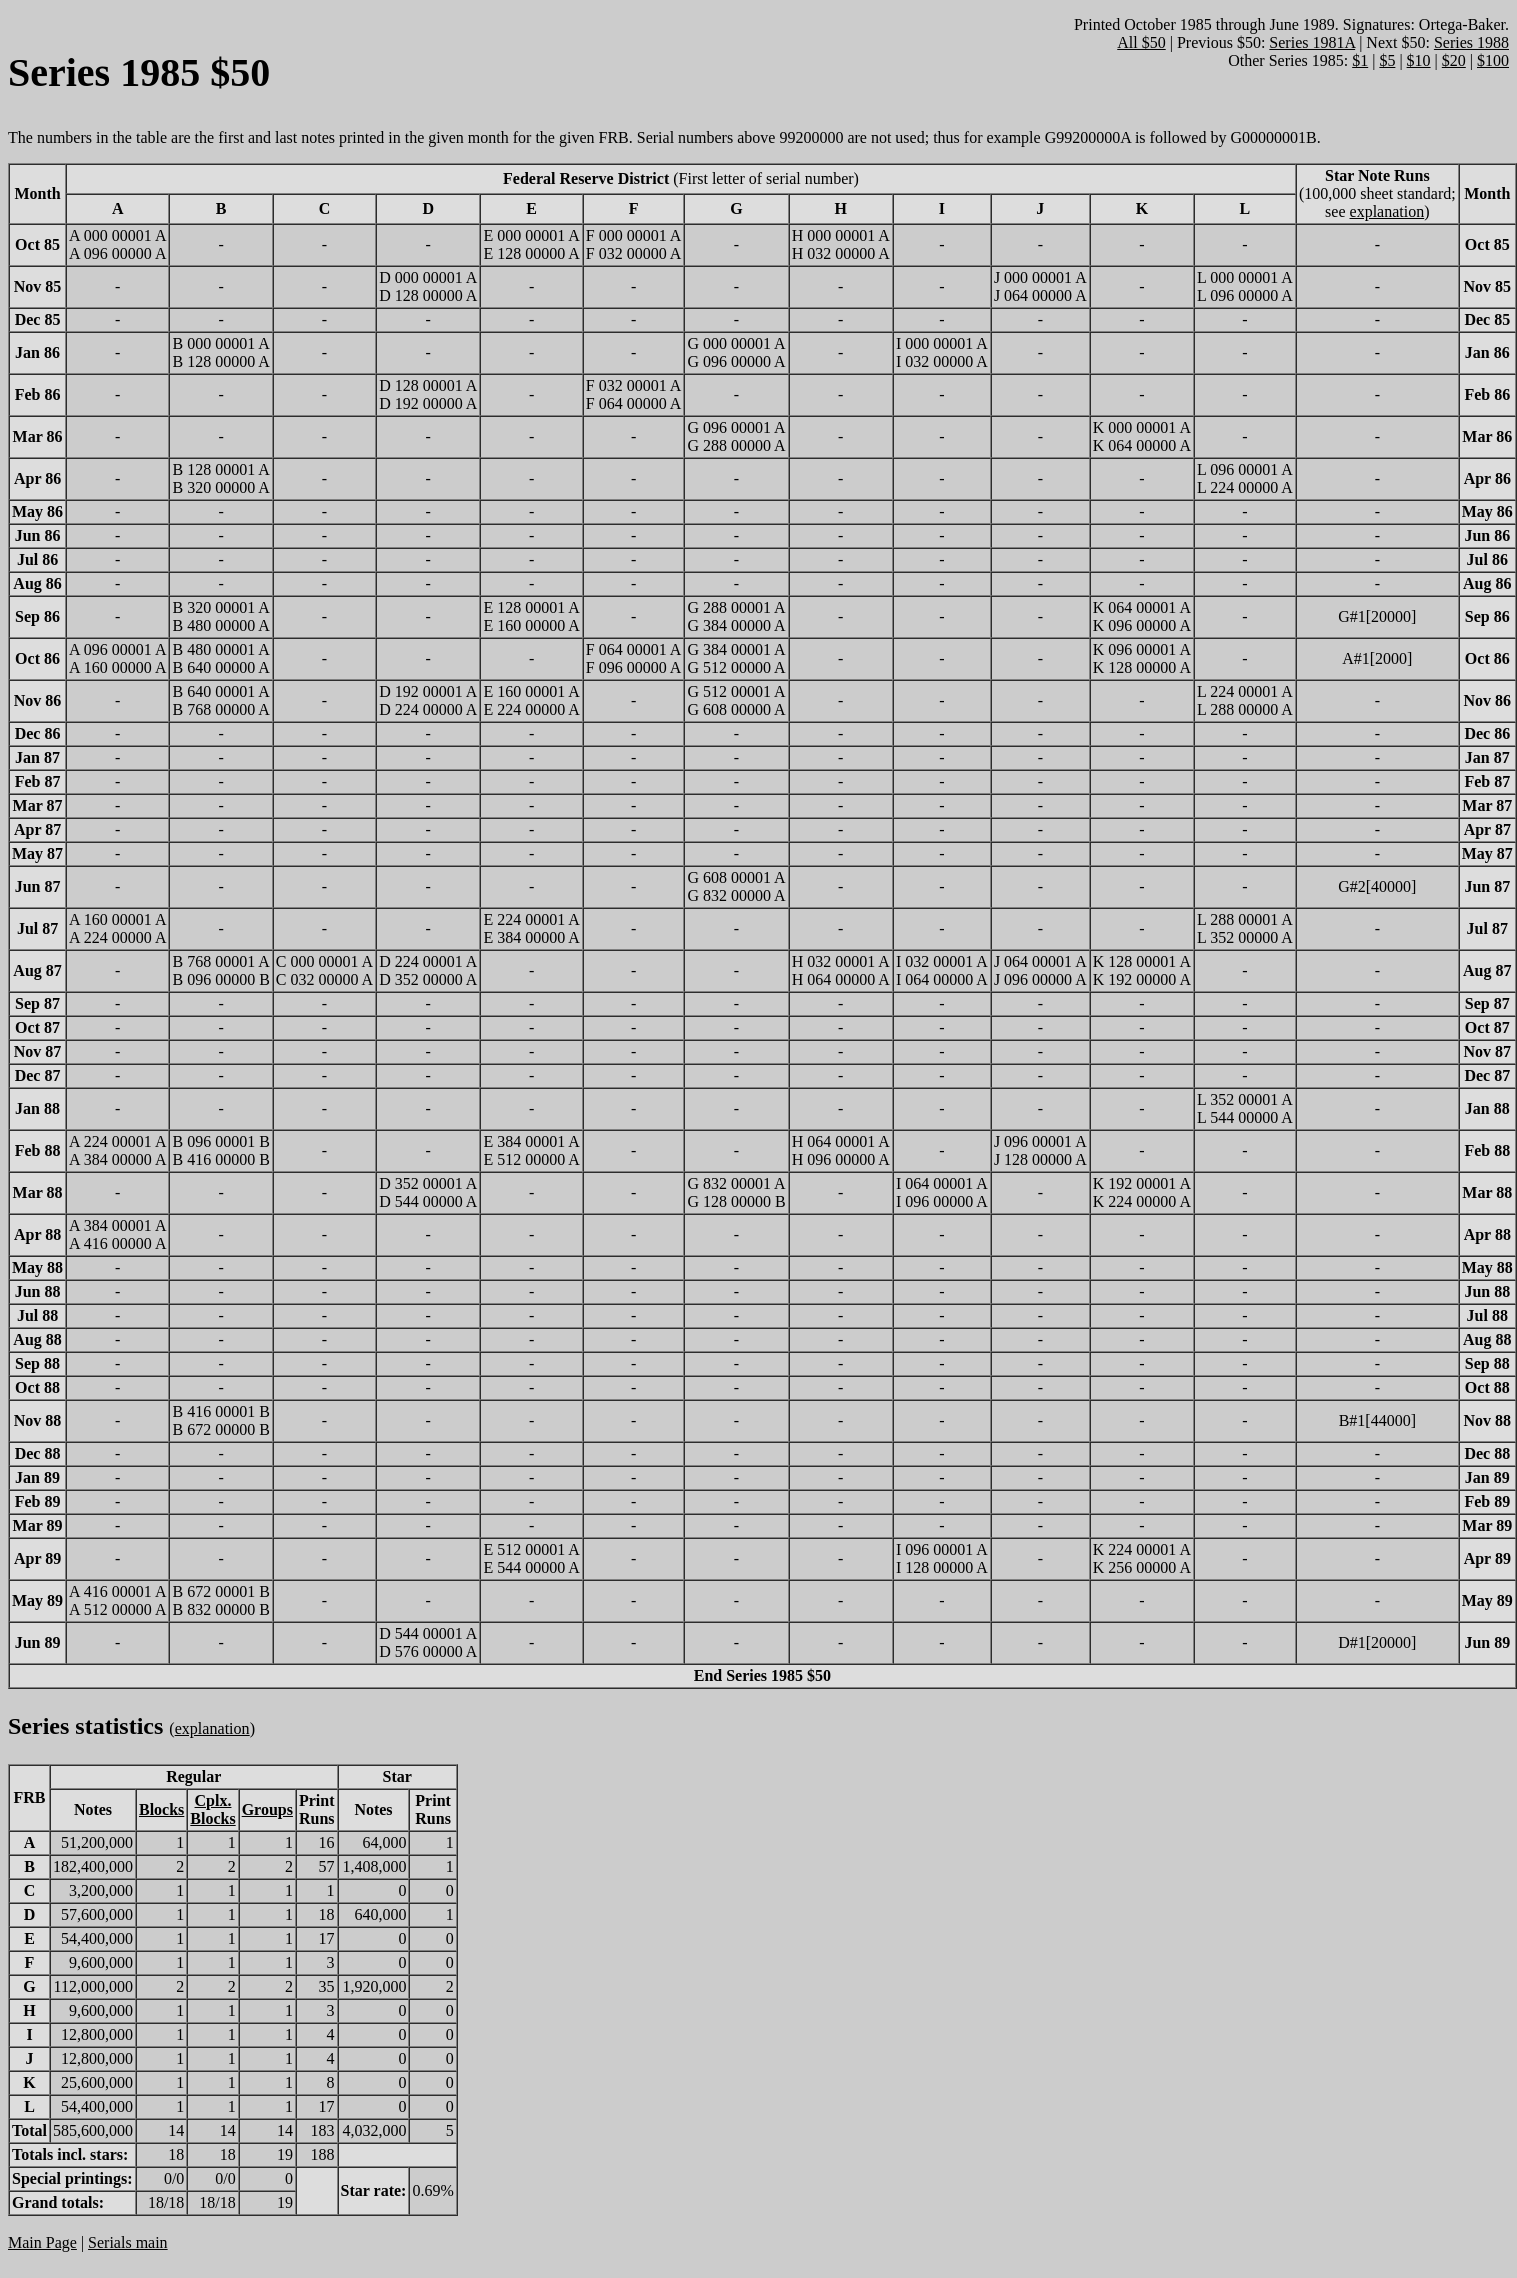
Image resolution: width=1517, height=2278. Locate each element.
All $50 (1141, 42)
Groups (267, 1809)
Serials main (128, 2242)
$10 (1419, 60)
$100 (1493, 60)
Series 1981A (1312, 42)
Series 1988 (1471, 42)
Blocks (161, 1809)
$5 (1387, 60)
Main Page (42, 2242)
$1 (1360, 60)
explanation (1387, 211)
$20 (1454, 60)
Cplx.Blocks (212, 1809)
